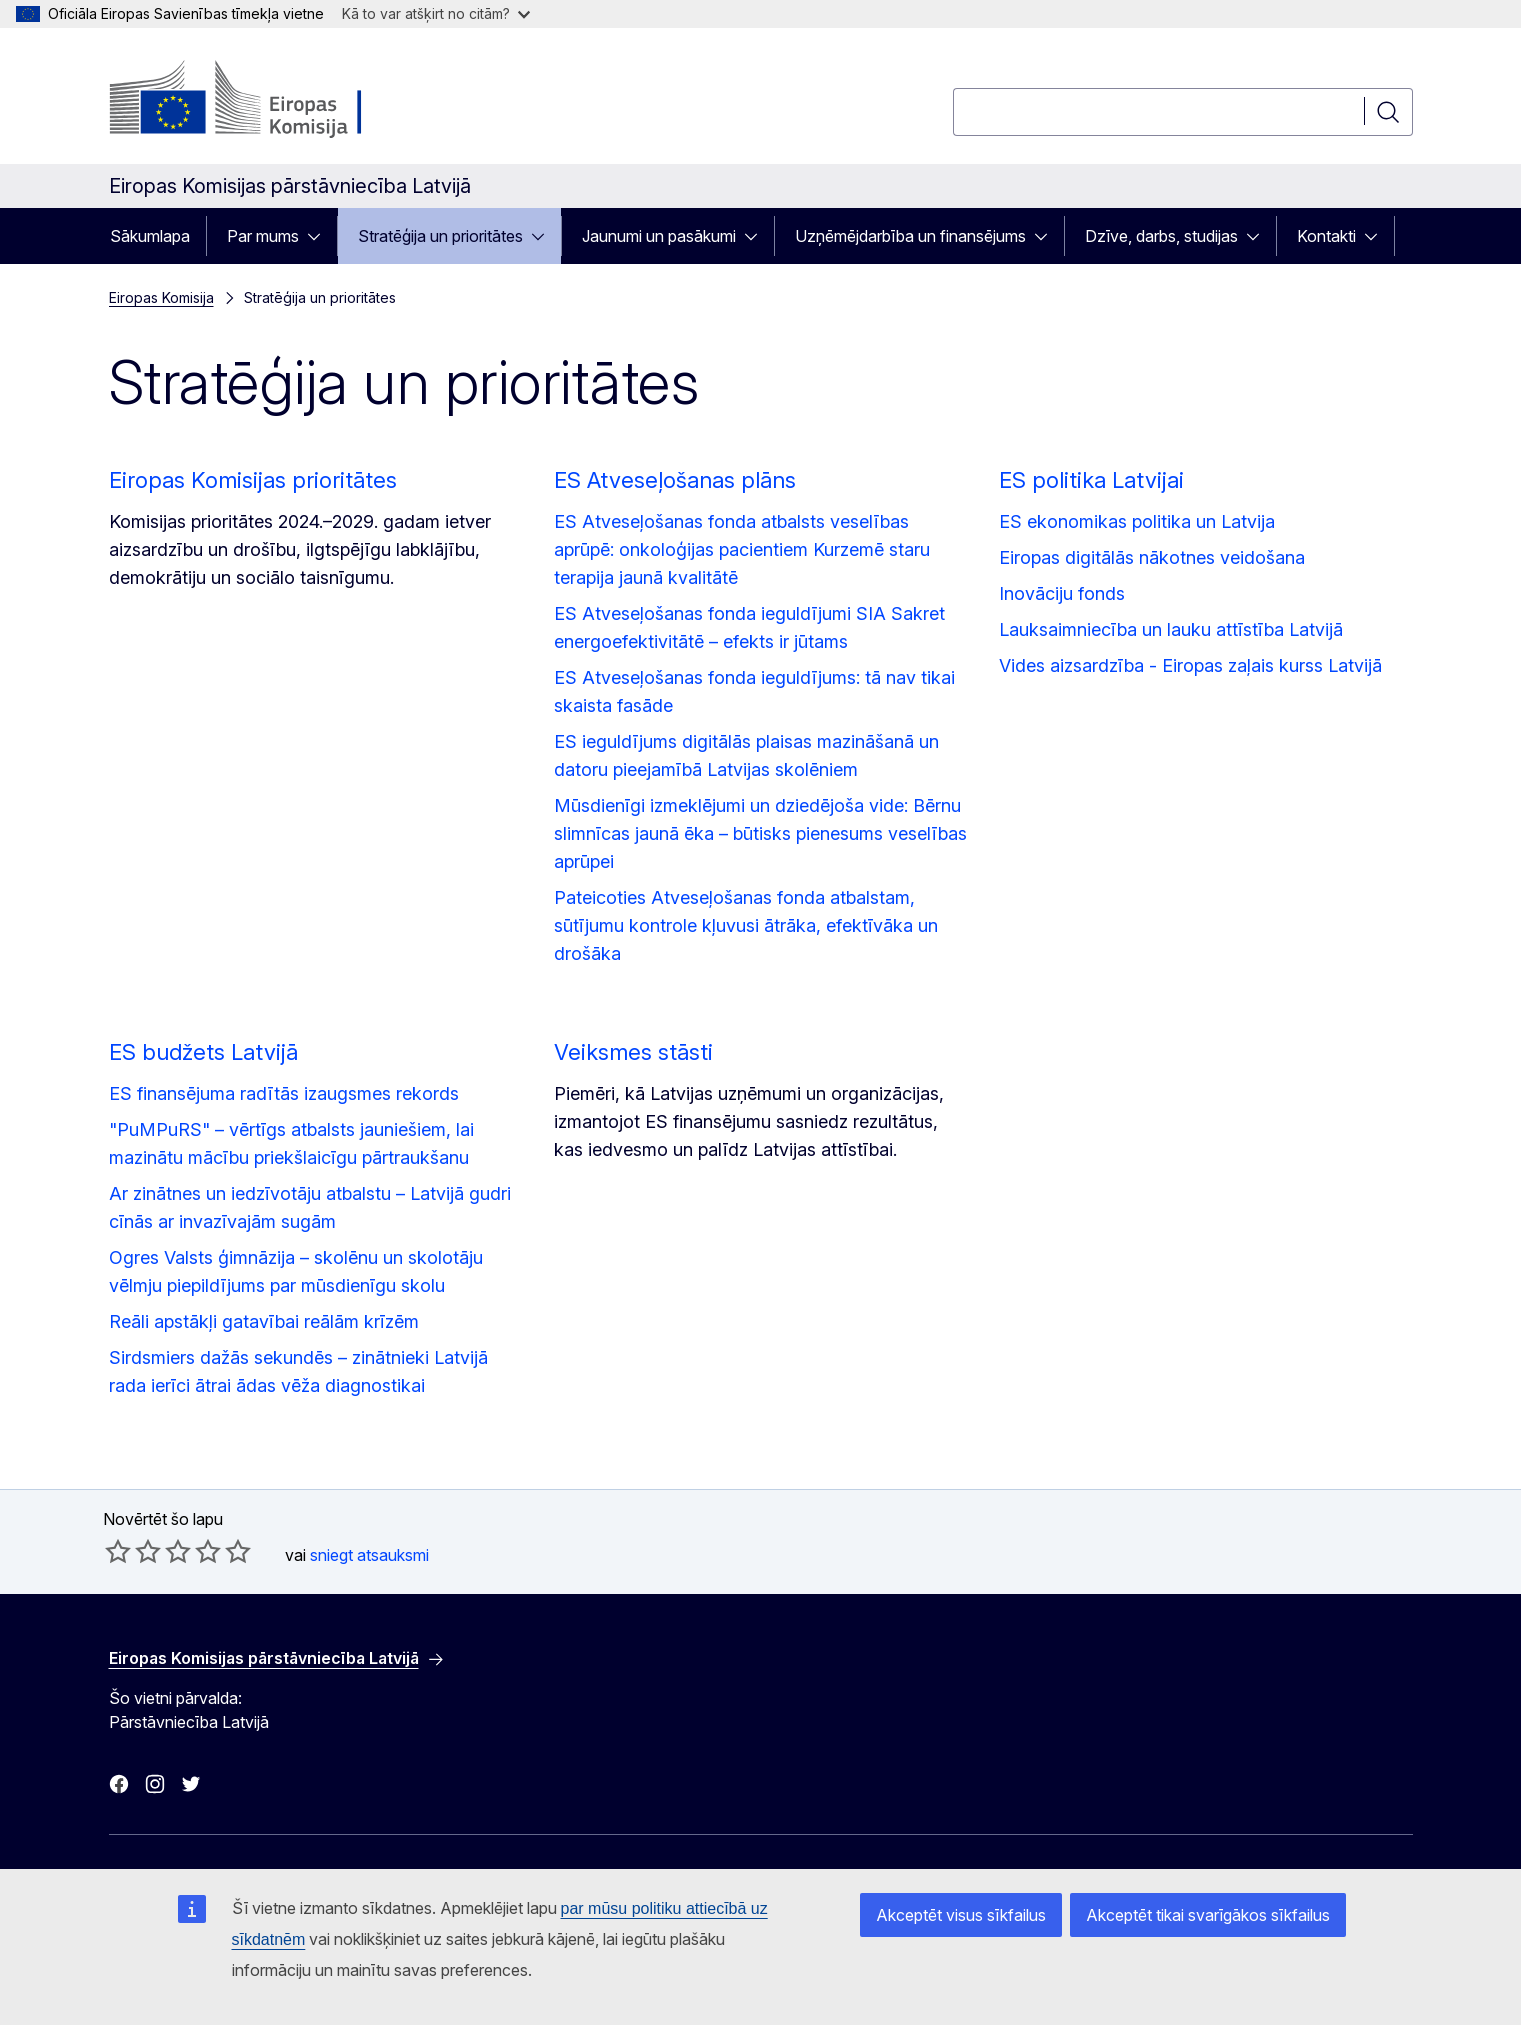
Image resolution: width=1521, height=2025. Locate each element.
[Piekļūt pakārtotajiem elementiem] (320, 236)
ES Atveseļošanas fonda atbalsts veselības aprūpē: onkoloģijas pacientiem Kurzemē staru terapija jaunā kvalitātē (742, 549)
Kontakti (1326, 236)
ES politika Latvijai (1091, 480)
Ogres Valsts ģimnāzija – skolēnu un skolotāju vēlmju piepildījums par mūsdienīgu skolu (296, 1271)
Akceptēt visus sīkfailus (961, 1915)
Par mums (263, 236)
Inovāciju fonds (1062, 593)
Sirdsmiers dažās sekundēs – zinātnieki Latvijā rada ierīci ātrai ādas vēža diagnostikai (298, 1371)
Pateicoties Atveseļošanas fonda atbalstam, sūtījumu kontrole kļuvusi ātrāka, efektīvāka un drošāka (746, 925)
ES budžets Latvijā (203, 1052)
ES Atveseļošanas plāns (675, 480)
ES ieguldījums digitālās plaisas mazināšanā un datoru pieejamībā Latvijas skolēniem (746, 755)
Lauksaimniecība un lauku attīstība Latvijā (1171, 629)
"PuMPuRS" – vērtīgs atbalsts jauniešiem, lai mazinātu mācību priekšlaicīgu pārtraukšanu (291, 1143)
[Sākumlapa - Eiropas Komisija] (270, 100)
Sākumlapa (150, 236)
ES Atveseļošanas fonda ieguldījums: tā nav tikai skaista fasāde (754, 691)
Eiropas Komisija (161, 297)
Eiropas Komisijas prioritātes (253, 480)
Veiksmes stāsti (633, 1052)
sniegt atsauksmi (369, 1555)
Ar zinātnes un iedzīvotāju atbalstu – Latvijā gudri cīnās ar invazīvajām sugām (310, 1207)
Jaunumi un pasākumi (659, 236)
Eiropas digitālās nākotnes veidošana (1152, 557)
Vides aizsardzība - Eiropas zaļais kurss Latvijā (1190, 665)
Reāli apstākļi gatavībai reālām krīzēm (264, 1321)
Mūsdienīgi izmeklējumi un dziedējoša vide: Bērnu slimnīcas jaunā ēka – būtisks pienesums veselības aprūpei (760, 833)
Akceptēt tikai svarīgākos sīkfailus (1208, 1915)
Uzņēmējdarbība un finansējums (910, 236)
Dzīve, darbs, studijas (1161, 236)
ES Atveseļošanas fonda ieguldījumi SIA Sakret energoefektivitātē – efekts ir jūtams (749, 627)
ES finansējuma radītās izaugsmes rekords (284, 1093)
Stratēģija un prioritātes (440, 236)
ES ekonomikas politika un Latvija (1137, 521)
